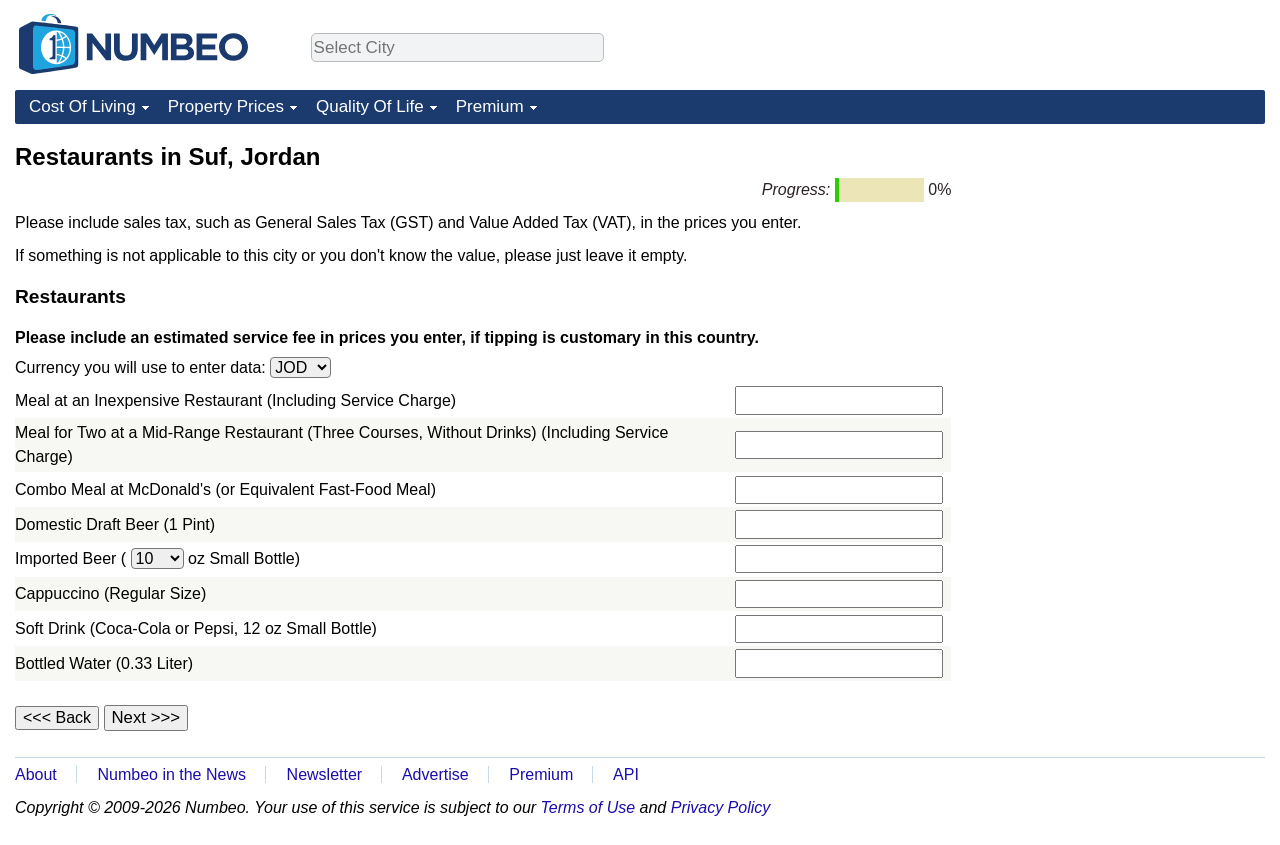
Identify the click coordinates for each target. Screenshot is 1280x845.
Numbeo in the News (171, 774)
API (626, 774)
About (36, 774)
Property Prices (226, 106)
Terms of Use (588, 807)
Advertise (435, 774)
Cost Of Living (82, 106)
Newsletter (325, 774)
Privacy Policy (721, 807)
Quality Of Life (370, 106)
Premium (490, 106)
